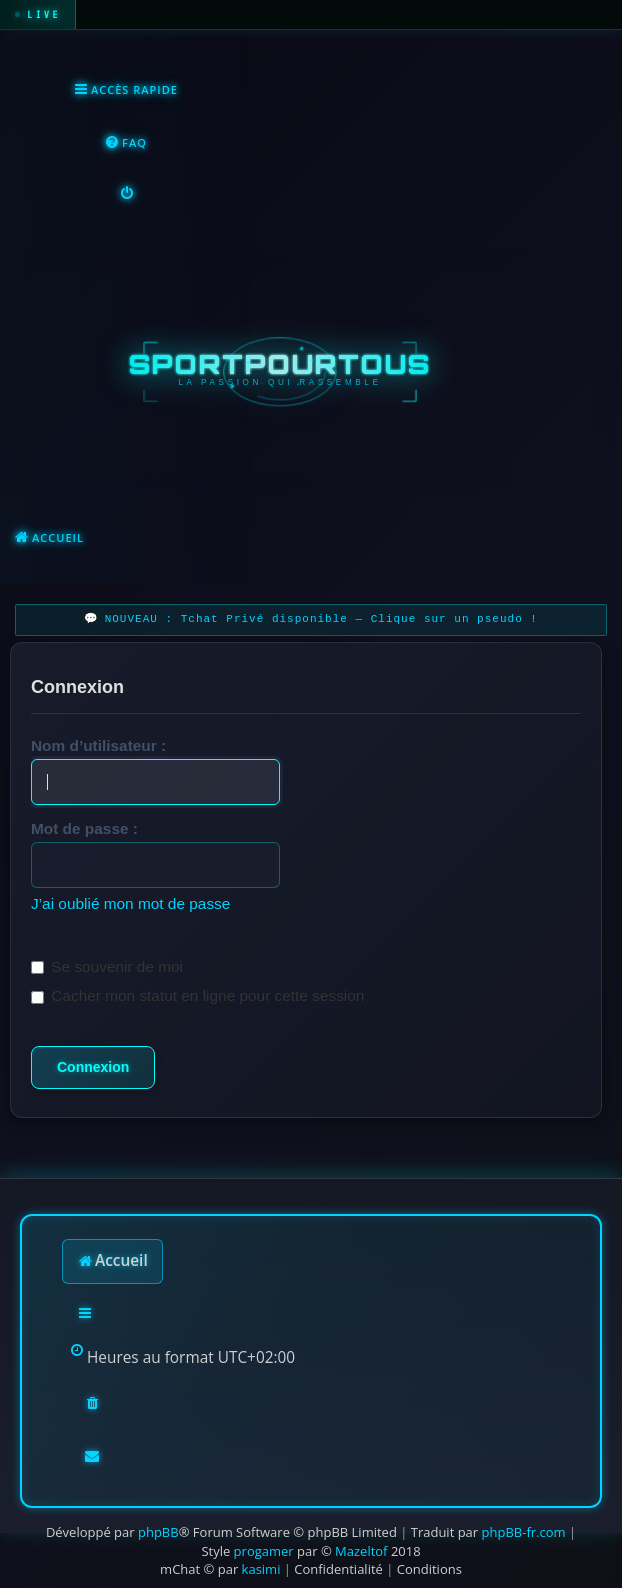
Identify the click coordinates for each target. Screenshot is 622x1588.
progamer (264, 1551)
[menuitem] (125, 143)
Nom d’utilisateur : (98, 745)
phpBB (158, 1532)
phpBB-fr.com (524, 1532)
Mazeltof (361, 1551)
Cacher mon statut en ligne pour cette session (197, 995)
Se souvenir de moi (107, 966)
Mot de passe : (84, 828)
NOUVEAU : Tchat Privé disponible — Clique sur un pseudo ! (321, 619)
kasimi (261, 1569)
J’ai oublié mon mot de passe (130, 903)
